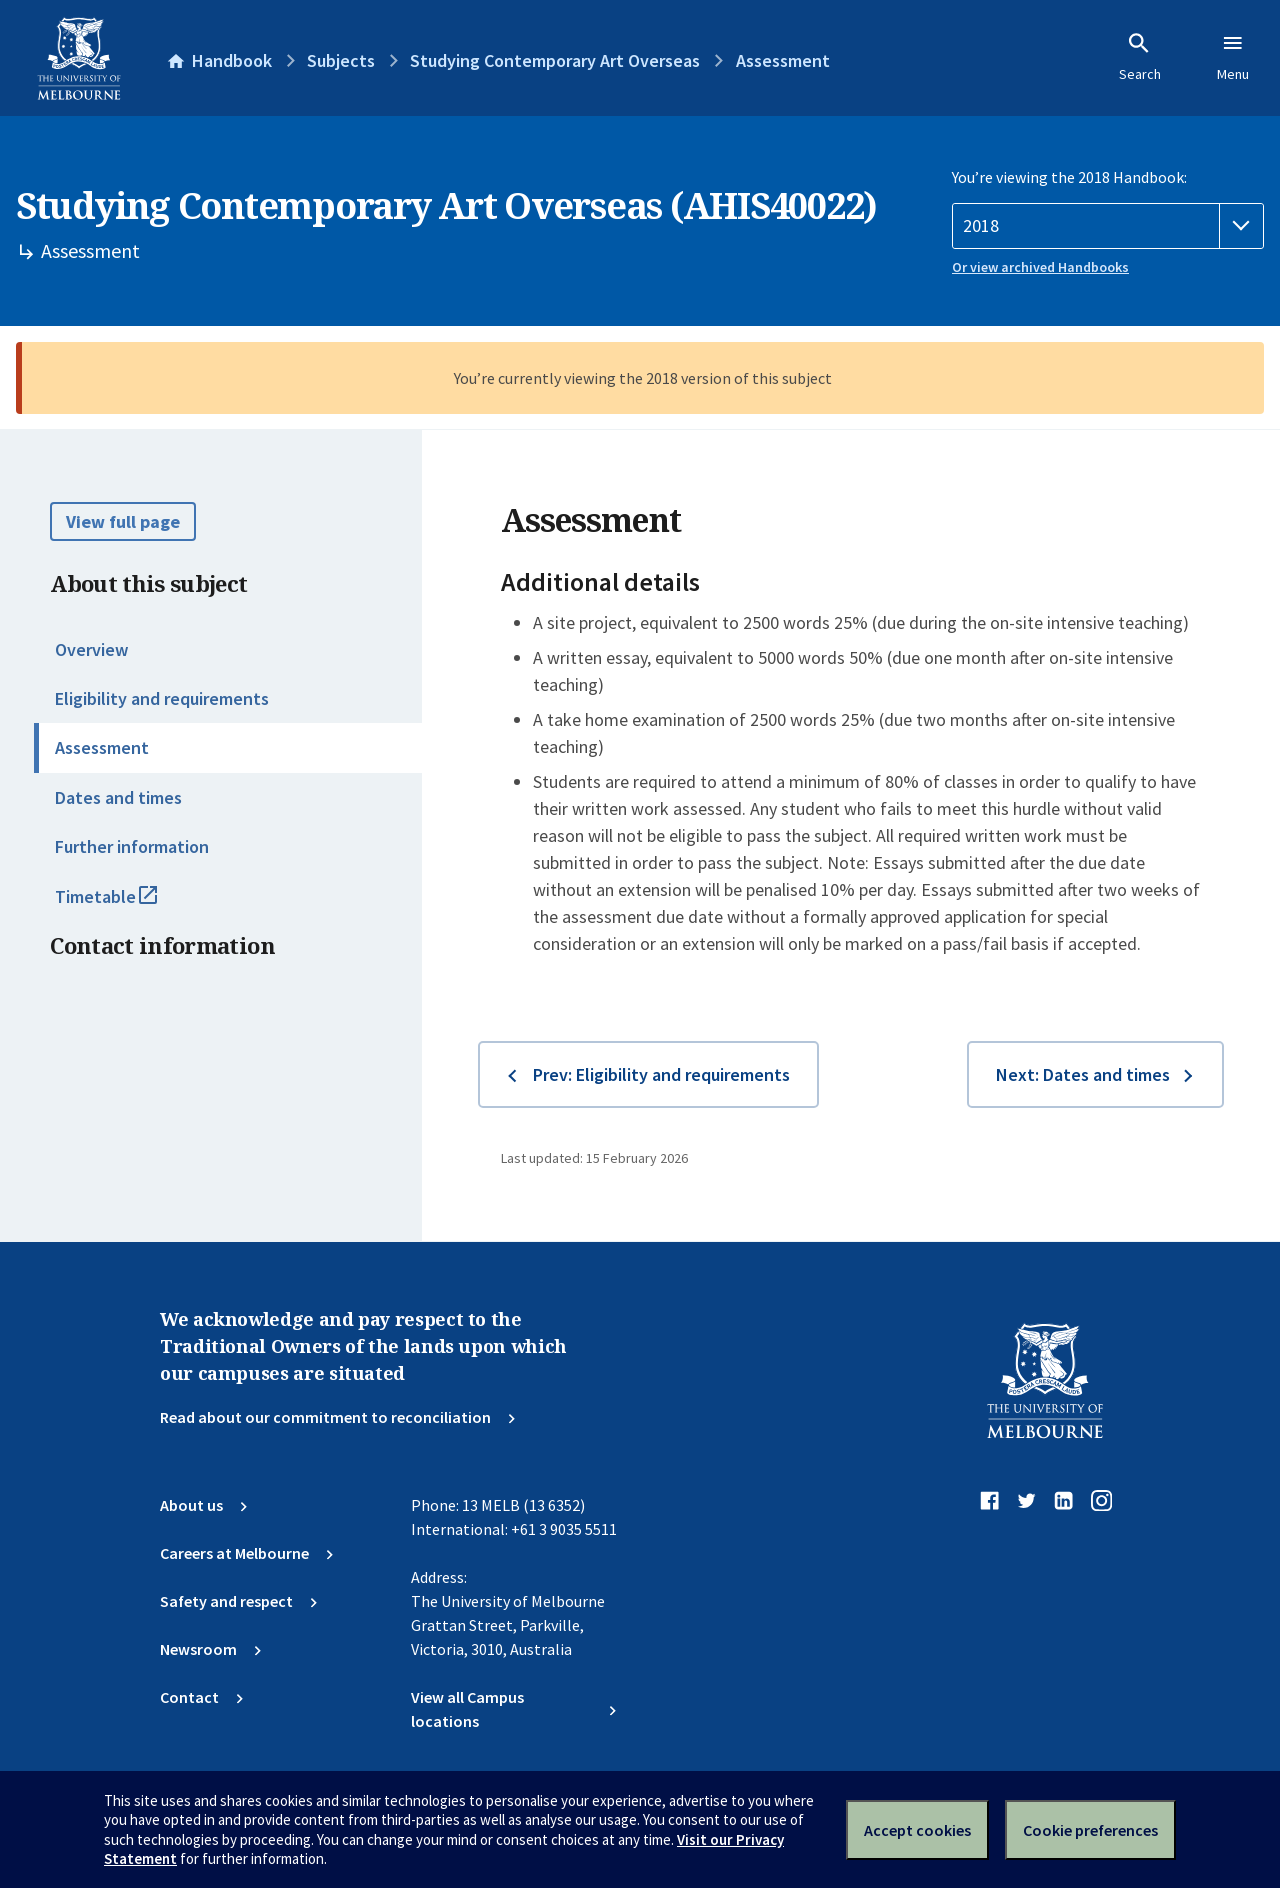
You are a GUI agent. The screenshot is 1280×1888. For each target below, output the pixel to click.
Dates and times (118, 797)
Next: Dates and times (1083, 1074)
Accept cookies (917, 1830)
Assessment (102, 747)
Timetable (128, 905)
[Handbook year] (1108, 226)
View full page (123, 521)
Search (1140, 57)
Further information (132, 846)
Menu (1233, 57)
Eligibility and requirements (162, 698)
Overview (91, 649)
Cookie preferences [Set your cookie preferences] (1090, 1830)
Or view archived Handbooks (1040, 267)
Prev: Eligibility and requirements (661, 1074)
